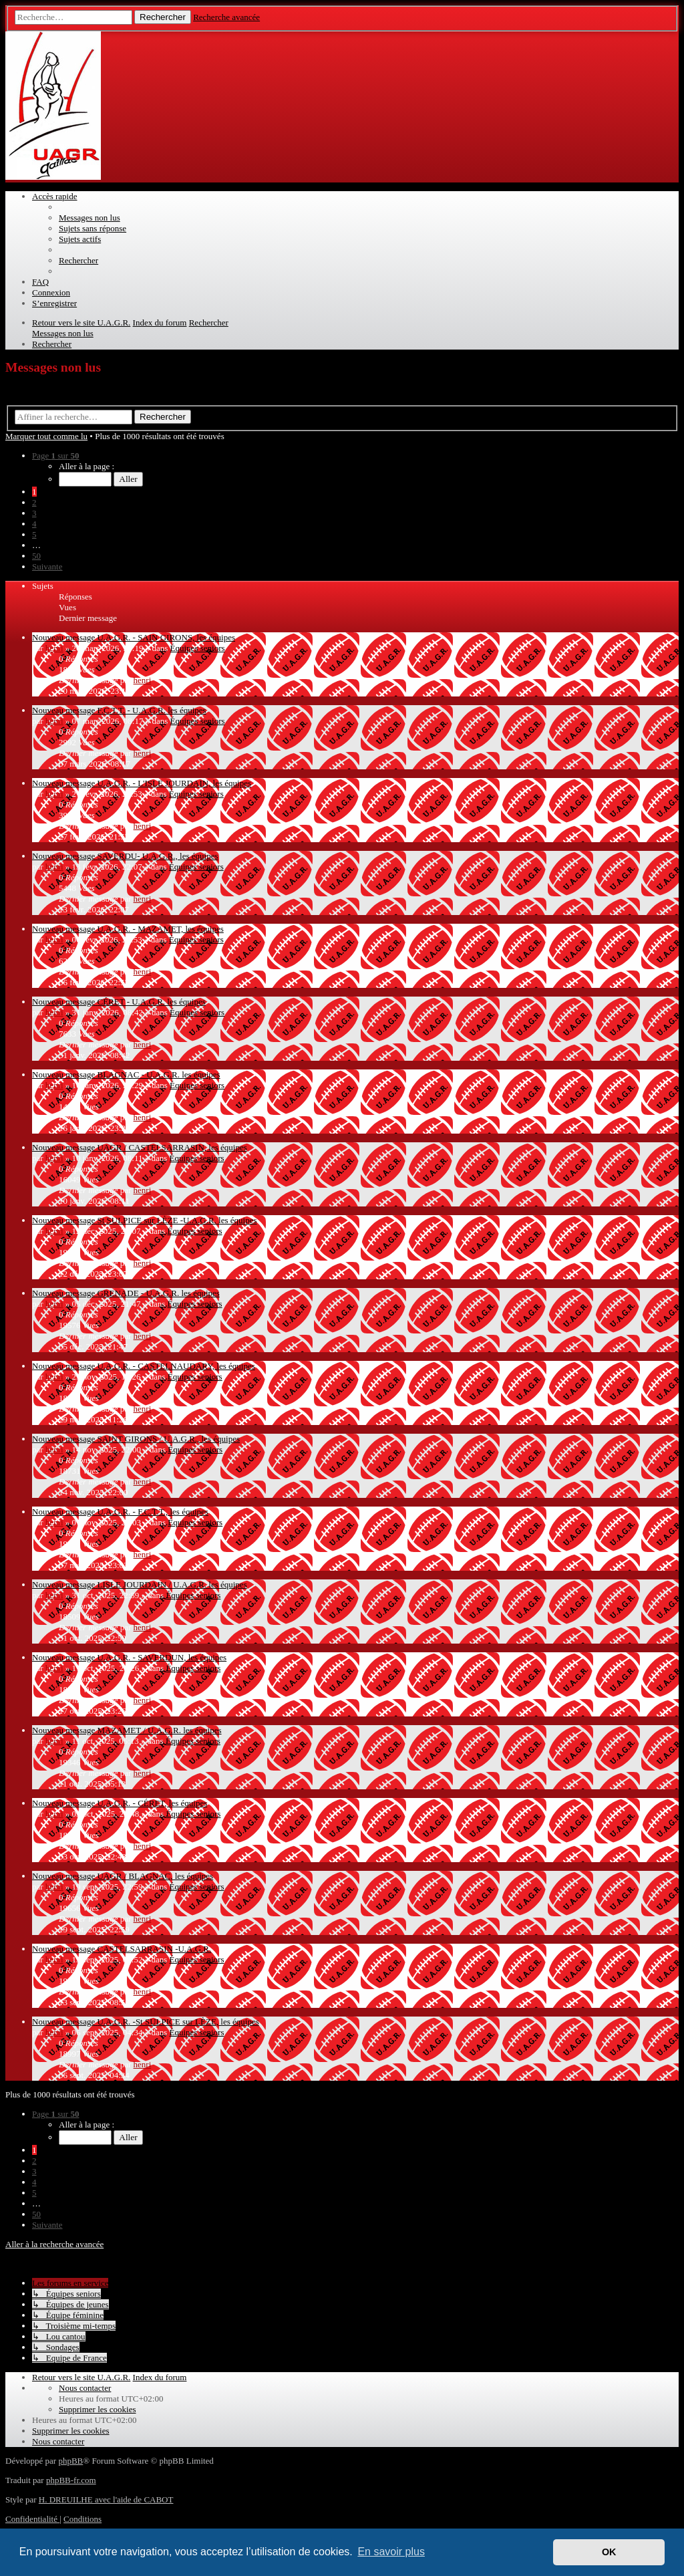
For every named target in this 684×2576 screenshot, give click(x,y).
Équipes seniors (197, 648)
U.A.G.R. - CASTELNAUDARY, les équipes (175, 1366)
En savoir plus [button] (391, 2551)
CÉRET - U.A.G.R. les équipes (151, 1002)
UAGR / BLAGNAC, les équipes (155, 1876)
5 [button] (34, 534)
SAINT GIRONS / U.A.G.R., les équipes (168, 1439)
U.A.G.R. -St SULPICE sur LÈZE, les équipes (178, 2022)
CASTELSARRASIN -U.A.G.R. (154, 1949)
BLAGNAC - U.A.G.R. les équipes (158, 1074)
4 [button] (34, 524)
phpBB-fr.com (71, 2480)
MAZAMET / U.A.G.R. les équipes (159, 1730)
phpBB (70, 2461)
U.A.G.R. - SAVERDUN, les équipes (161, 1657)
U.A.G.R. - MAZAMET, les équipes (160, 929)
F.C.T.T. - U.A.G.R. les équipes (151, 710)
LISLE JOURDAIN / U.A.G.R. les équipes (171, 1584)
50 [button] (36, 556)
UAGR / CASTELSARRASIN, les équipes (171, 1147)
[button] (55, 455)
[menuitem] (89, 218)
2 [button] (34, 502)
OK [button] (609, 2552)
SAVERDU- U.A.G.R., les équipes (157, 856)
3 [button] (34, 513)
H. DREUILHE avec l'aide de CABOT (106, 2499)
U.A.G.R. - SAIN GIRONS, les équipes (166, 637)
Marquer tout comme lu (46, 436)
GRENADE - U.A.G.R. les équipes (158, 1293)
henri (54, 648)
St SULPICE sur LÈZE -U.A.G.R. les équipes (176, 1220)
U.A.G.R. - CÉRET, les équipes (152, 1803)
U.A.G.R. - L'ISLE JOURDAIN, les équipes (174, 783)
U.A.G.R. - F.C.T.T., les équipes (152, 1512)
